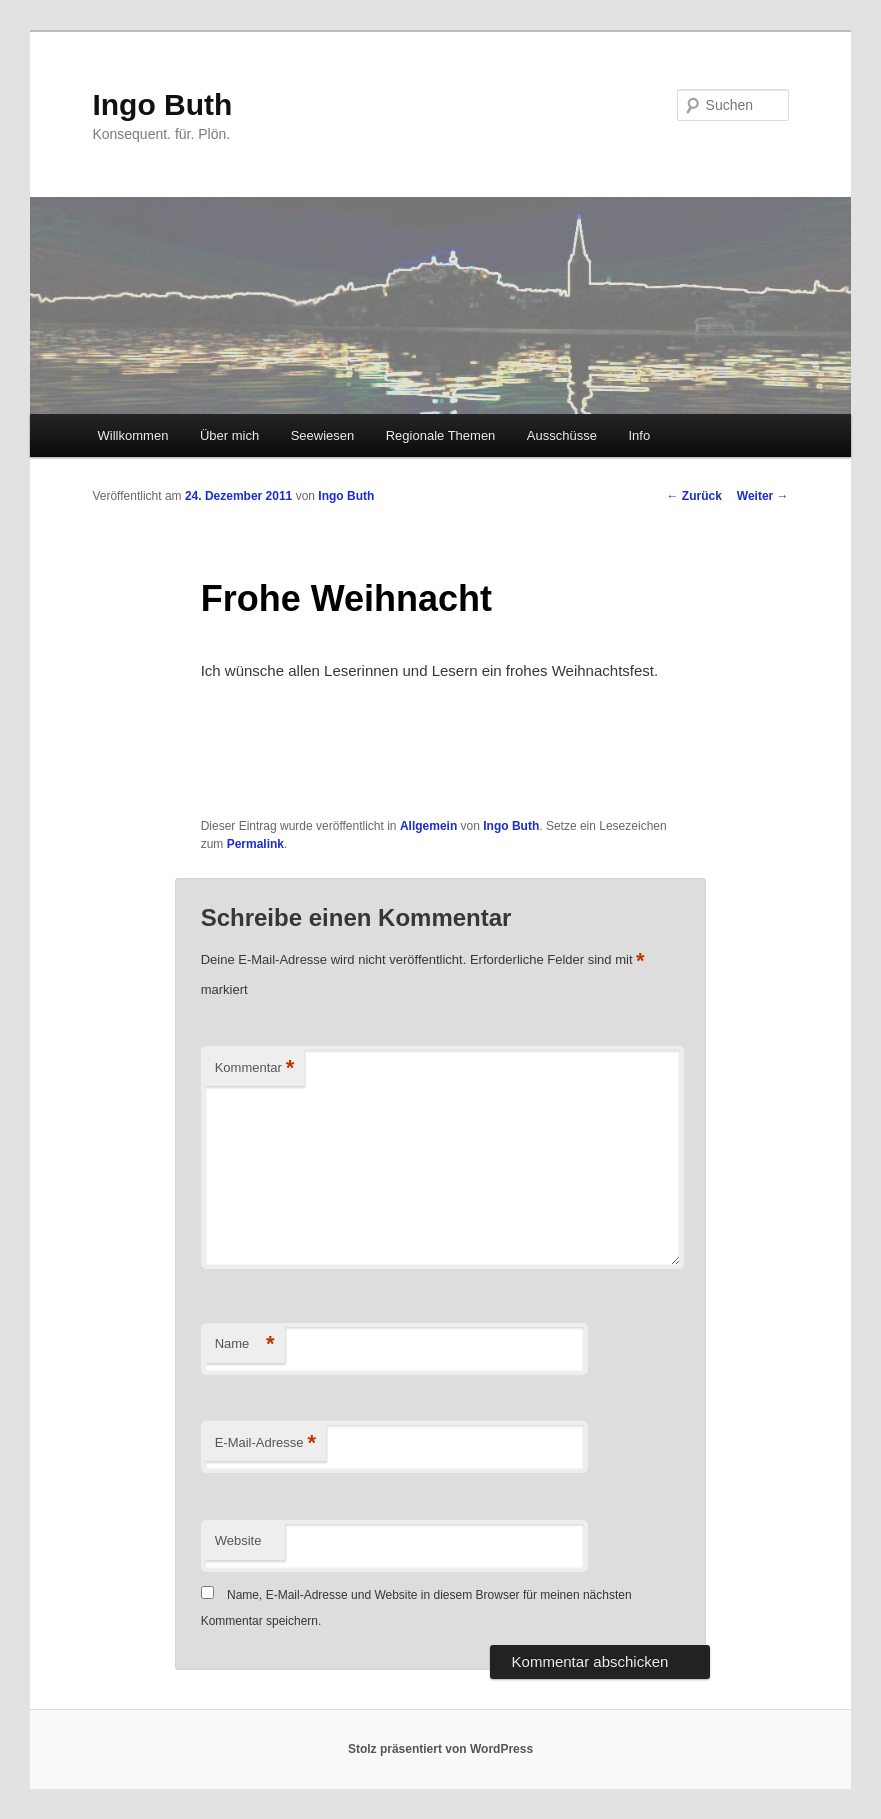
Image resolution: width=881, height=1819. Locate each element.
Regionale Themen (441, 435)
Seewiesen (323, 435)
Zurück (693, 496)
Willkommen (133, 435)
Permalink (255, 844)
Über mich (229, 435)
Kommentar (255, 1068)
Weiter (763, 496)
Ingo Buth (162, 104)
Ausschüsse (562, 435)
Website (238, 1540)
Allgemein (428, 826)
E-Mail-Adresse (265, 1443)
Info (639, 435)
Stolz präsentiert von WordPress (440, 1749)
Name (245, 1344)
